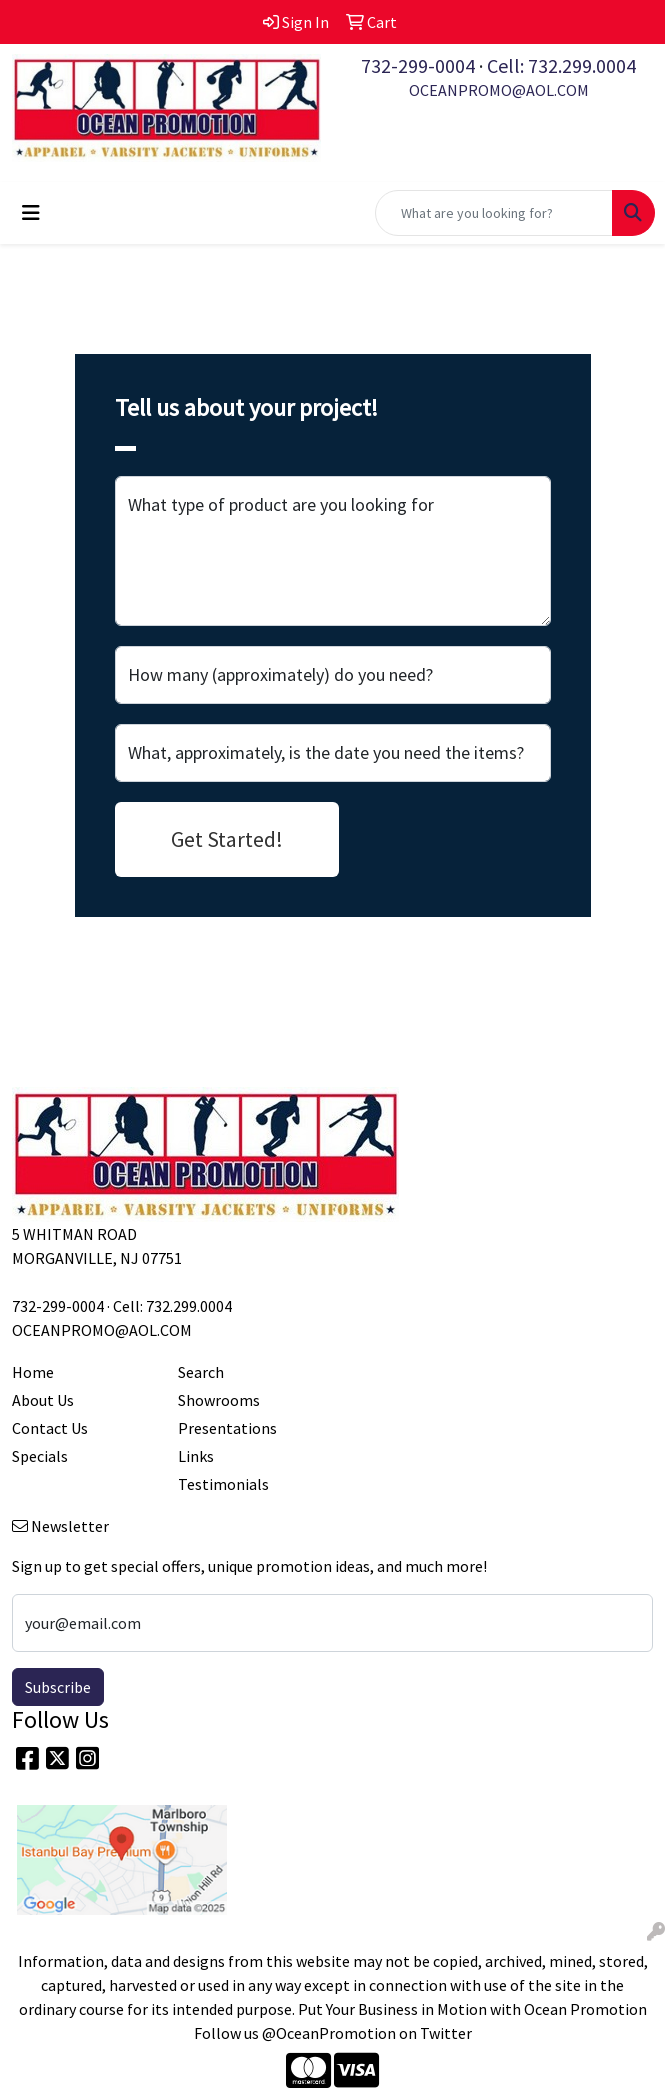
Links (196, 1456)
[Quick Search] (494, 213)
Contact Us (50, 1428)
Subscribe (58, 1687)
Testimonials (223, 1484)
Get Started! (227, 839)
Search (201, 1372)
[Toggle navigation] (31, 213)
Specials (40, 1456)
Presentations (227, 1428)
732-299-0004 (418, 65)
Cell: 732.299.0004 (561, 65)
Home (33, 1372)
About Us (43, 1400)
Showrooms (219, 1400)
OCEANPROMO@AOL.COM (499, 90)
